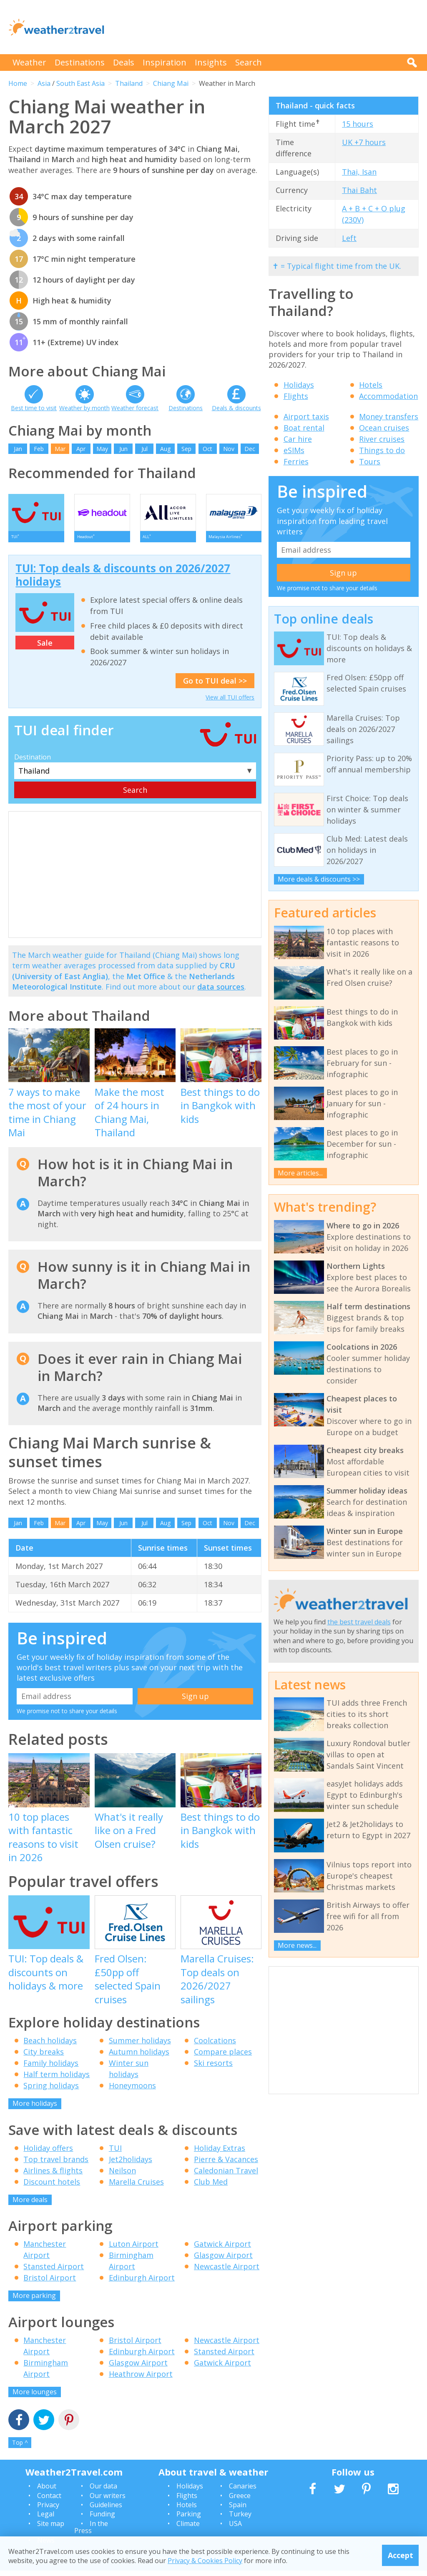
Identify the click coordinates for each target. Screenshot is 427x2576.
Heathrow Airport (141, 2379)
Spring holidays (51, 2091)
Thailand (129, 83)
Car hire (298, 439)
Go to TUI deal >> (215, 686)
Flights (296, 396)
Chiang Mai (170, 83)
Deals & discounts (236, 408)
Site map (50, 2528)
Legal (45, 2519)
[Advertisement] (267, 27)
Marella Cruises (136, 2187)
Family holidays (50, 2069)
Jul (144, 449)
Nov (228, 449)
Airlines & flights (53, 2176)
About (46, 2491)
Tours (369, 461)
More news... (297, 1945)
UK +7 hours (364, 142)
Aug (165, 449)
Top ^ (20, 2448)
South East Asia (80, 83)
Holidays (299, 385)
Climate (188, 2528)
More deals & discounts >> (319, 879)
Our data (103, 2491)
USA (235, 2528)
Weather (29, 62)
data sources (220, 992)
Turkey (240, 2519)
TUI (115, 2153)
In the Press (91, 2532)
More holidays (35, 2109)
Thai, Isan (359, 172)
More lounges (35, 2397)
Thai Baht (359, 190)
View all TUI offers (230, 703)
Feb (39, 449)
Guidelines (106, 2510)
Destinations (80, 62)
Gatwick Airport (222, 2250)
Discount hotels (51, 2187)
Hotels (370, 385)
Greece (240, 2501)
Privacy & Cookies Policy (205, 2560)
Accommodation (388, 396)
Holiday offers (48, 2153)
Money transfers (388, 416)
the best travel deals (359, 1621)
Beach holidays (50, 2046)
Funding (102, 2519)
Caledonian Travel (226, 2176)
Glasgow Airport (223, 2261)
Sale (45, 648)
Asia (44, 83)
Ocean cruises (384, 428)
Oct (207, 449)
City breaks (43, 2057)
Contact (49, 2501)
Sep (186, 449)
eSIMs (294, 450)
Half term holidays (56, 2080)
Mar (60, 449)
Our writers (108, 2501)
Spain (237, 2510)
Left (349, 238)
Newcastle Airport (226, 2272)
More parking (34, 2301)
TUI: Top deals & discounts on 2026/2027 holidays (122, 580)
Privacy (48, 2510)
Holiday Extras (219, 2153)
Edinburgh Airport (142, 2283)
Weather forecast (134, 408)
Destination (32, 762)
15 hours (357, 124)
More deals (30, 2205)
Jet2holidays (130, 2165)
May (102, 449)
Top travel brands (55, 2165)
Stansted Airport (53, 2272)
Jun (123, 449)
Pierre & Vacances (226, 2165)
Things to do (382, 450)
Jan (18, 449)
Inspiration (164, 62)
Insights (211, 62)
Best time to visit (34, 408)
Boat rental (304, 428)
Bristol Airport (49, 2283)
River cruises (381, 439)
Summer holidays (140, 2046)
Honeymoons (132, 2091)
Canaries (242, 2491)
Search (248, 62)
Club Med (211, 2187)
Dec (249, 449)
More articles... (300, 1173)
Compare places (223, 2057)
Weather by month (84, 408)
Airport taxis (306, 416)
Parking (188, 2519)
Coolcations (215, 2046)
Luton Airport (133, 2250)
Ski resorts (213, 2069)
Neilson (122, 2176)
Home (17, 83)
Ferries (296, 461)
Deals (123, 62)
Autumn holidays (139, 2057)
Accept (400, 2555)
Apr (80, 449)
